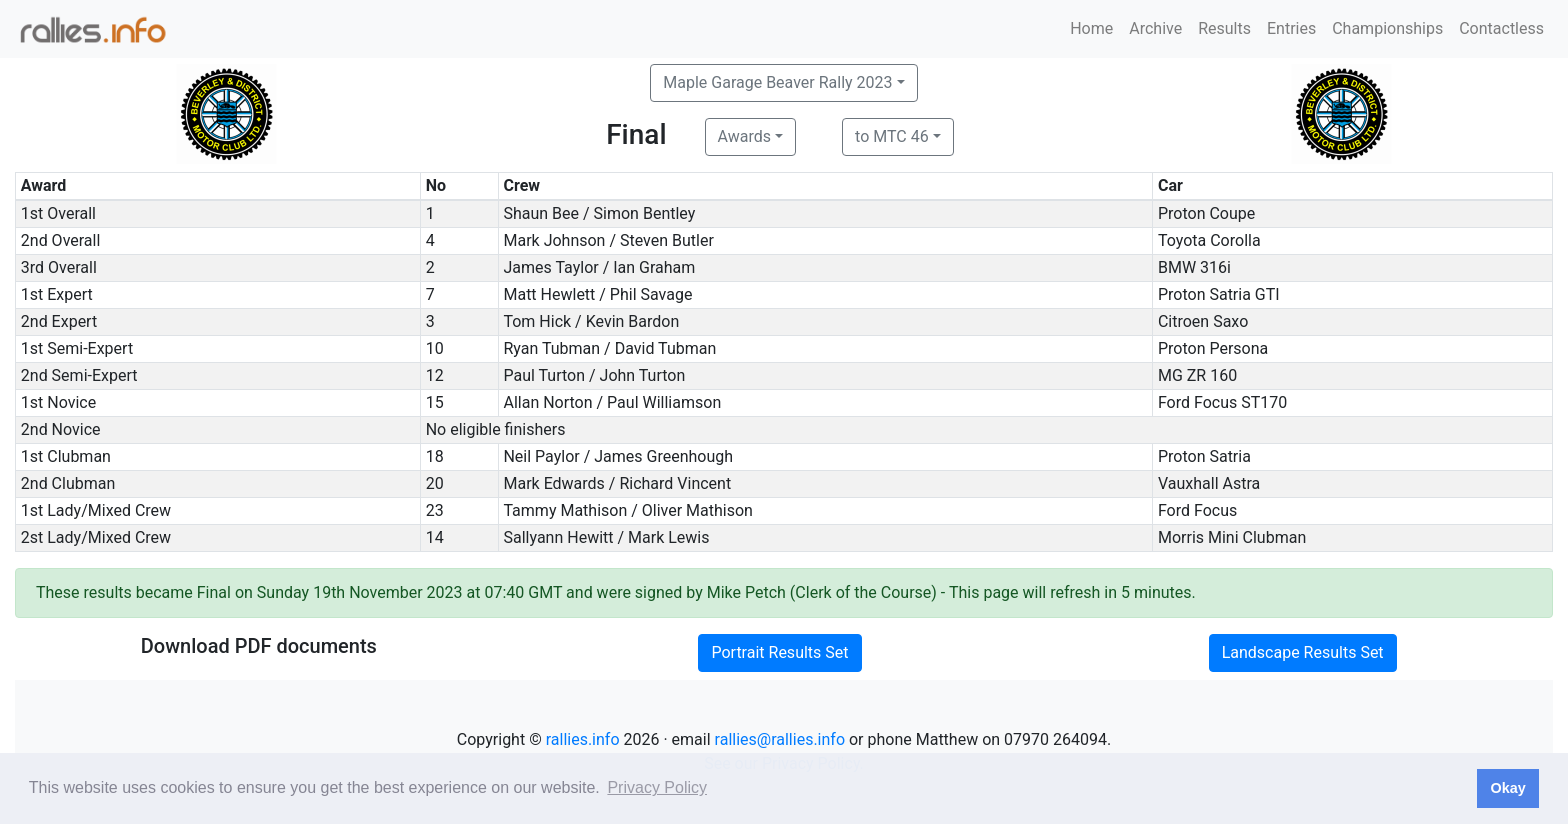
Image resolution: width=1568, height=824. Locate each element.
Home (1091, 28)
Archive (1155, 28)
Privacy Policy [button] (657, 787)
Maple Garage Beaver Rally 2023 (777, 82)
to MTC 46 (892, 136)
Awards (744, 136)
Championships (1387, 28)
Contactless (1501, 28)
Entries (1291, 28)
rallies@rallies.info (780, 739)
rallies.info (583, 739)
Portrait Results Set (779, 652)
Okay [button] (1507, 788)
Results (1224, 28)
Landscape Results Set (1303, 652)
